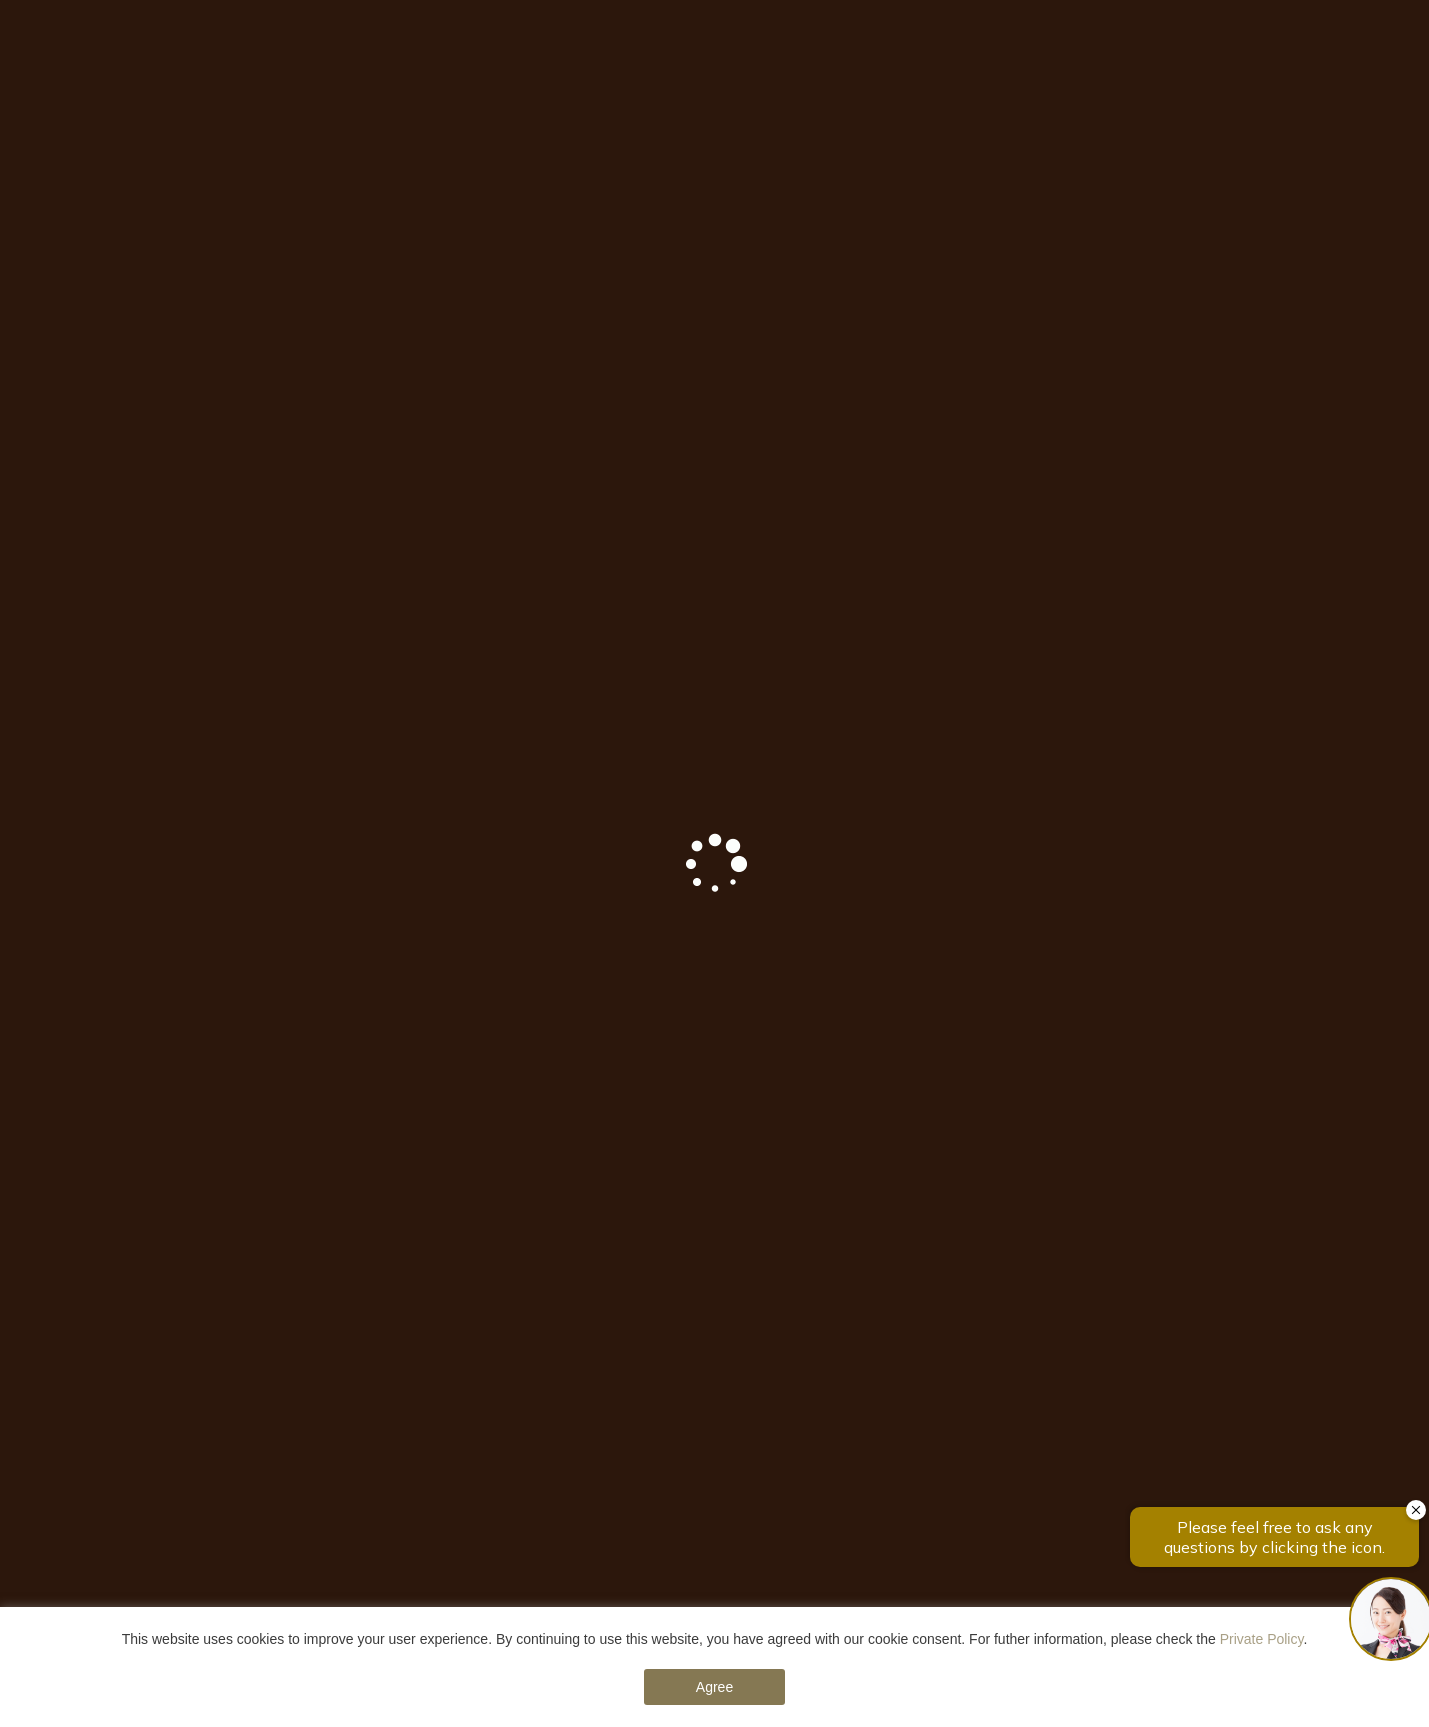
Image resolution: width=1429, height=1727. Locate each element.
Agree (714, 1687)
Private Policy (1262, 1639)
